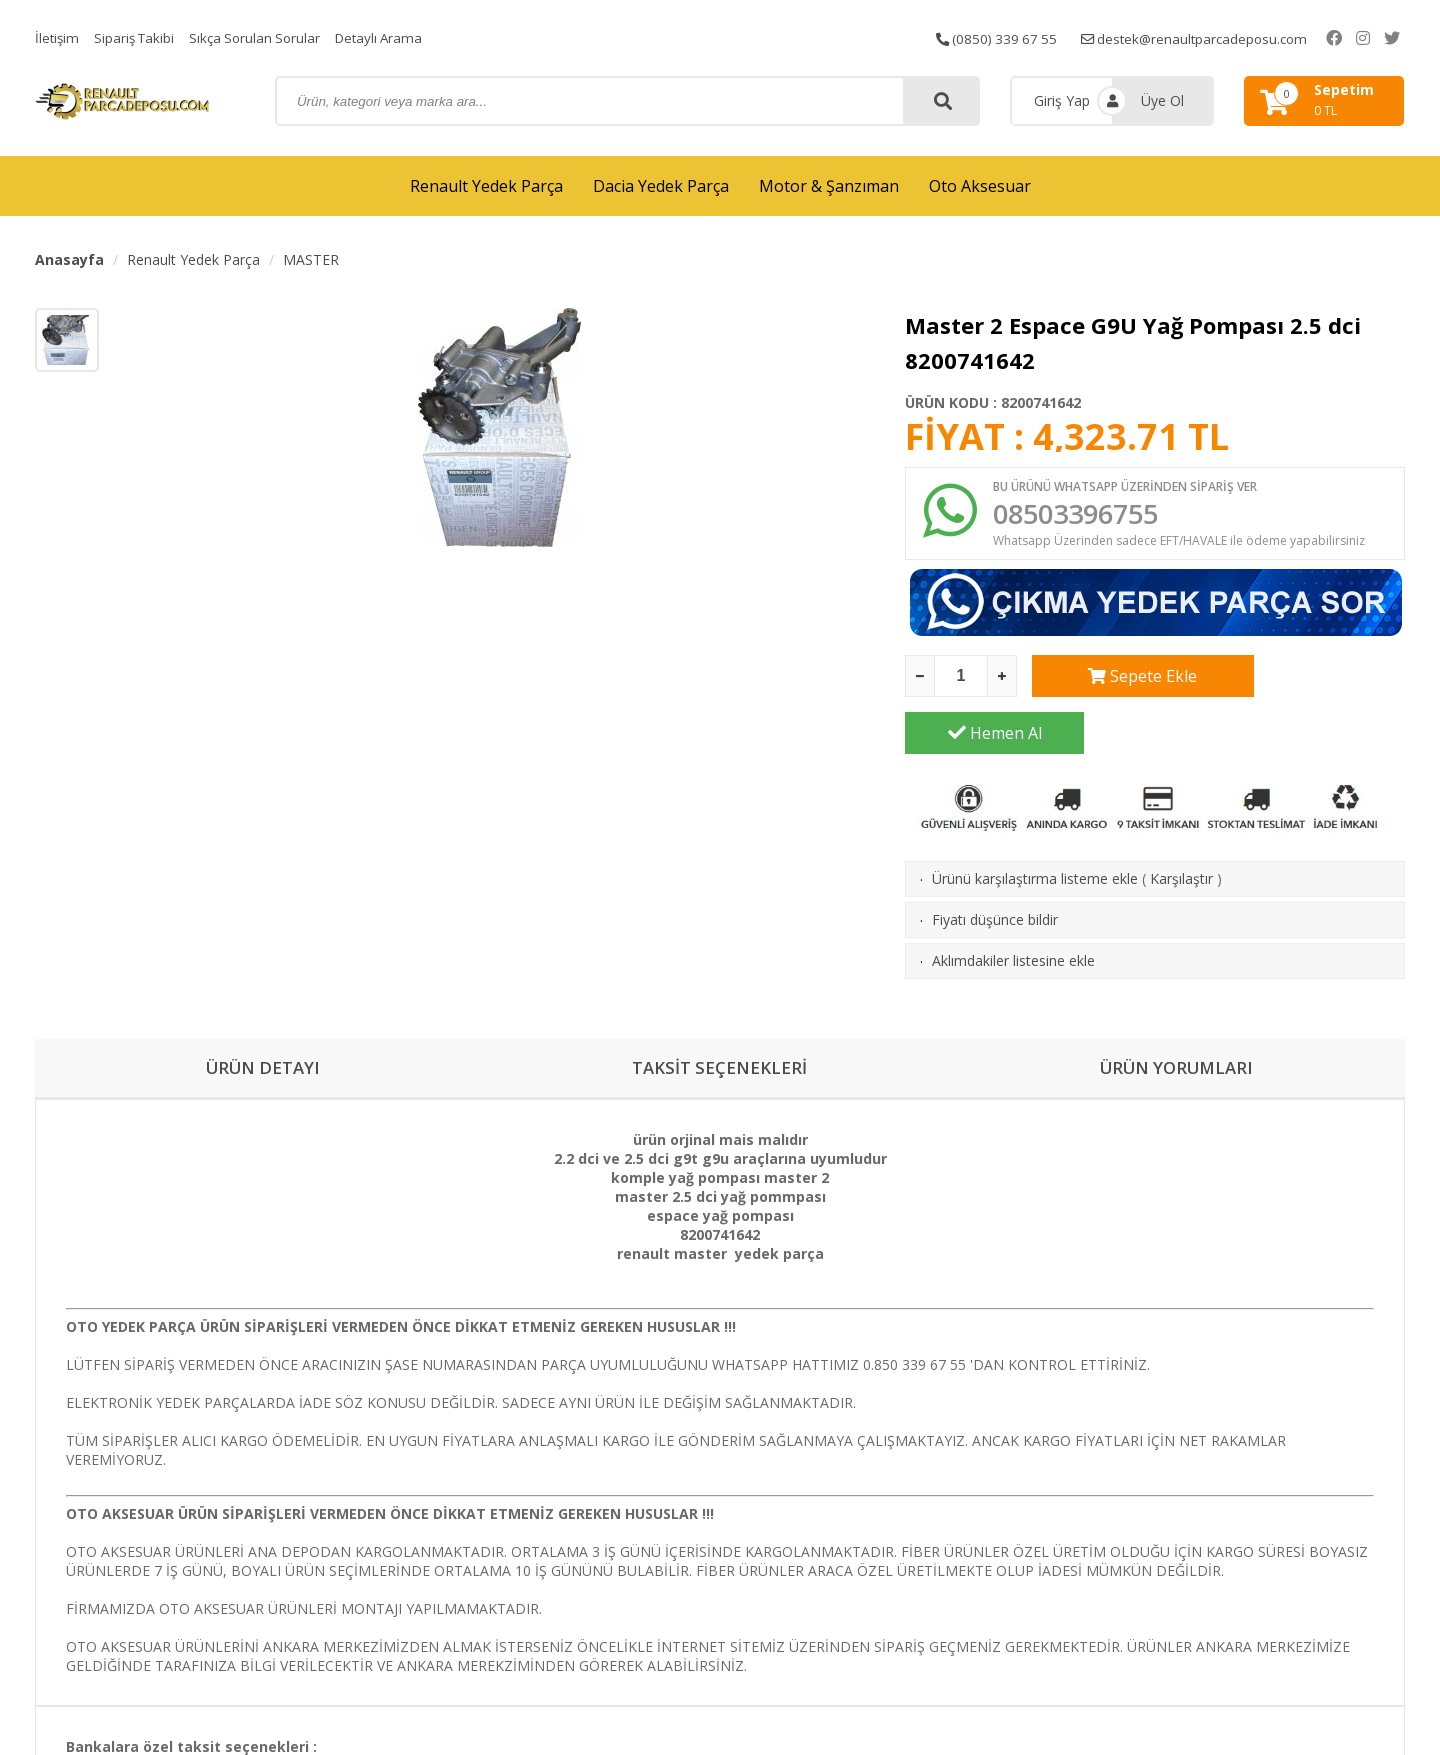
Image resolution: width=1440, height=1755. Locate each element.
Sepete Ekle (1121, 680)
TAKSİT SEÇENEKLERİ (719, 1016)
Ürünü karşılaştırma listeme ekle (1035, 825)
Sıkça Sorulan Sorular (263, 37)
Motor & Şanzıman (829, 186)
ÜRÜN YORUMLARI (1177, 1016)
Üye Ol (1162, 100)
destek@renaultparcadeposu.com (1219, 37)
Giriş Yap (1062, 100)
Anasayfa (69, 259)
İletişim (58, 37)
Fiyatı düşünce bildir (995, 866)
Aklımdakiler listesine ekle (1013, 907)
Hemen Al (1316, 680)
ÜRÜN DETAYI (263, 1016)
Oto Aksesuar (980, 186)
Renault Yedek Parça (486, 186)
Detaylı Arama (392, 37)
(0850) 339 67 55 (1014, 37)
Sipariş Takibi (138, 37)
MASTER (311, 259)
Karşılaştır (1181, 825)
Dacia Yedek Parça (661, 186)
